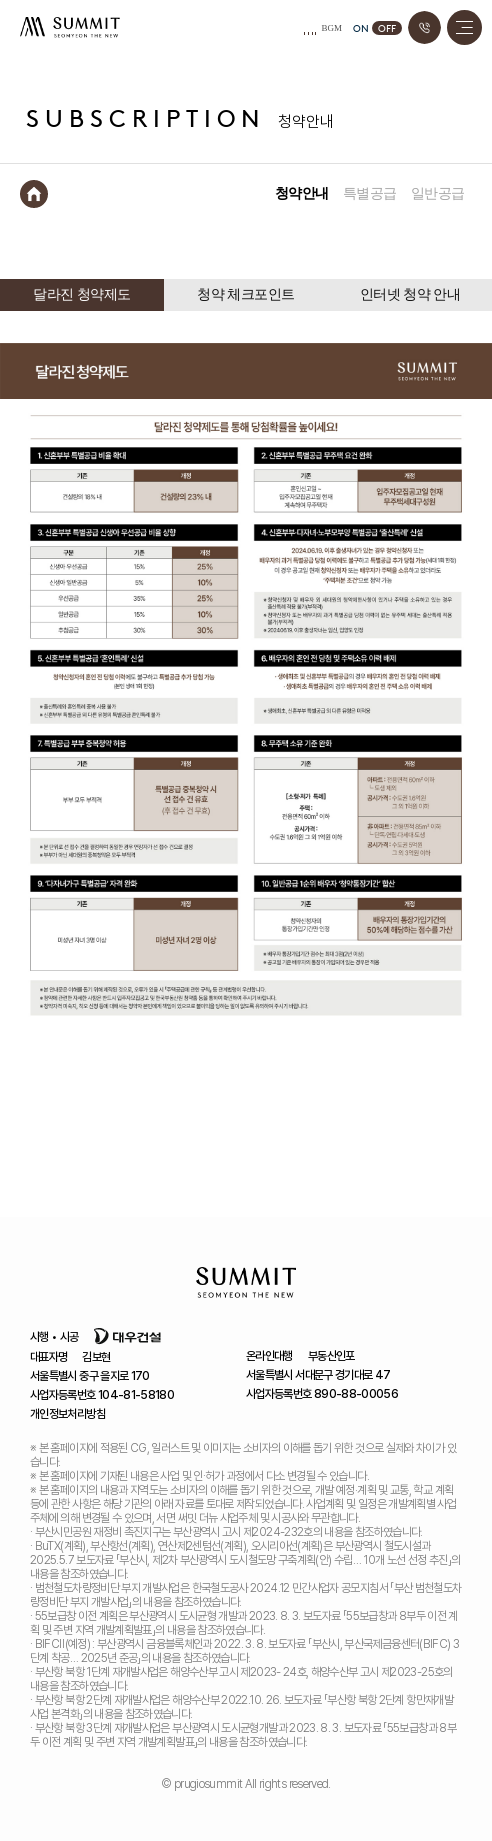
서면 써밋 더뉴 (70, 28)
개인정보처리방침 (67, 1414)
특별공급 (370, 193)
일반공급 (438, 193)
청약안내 (302, 193)
